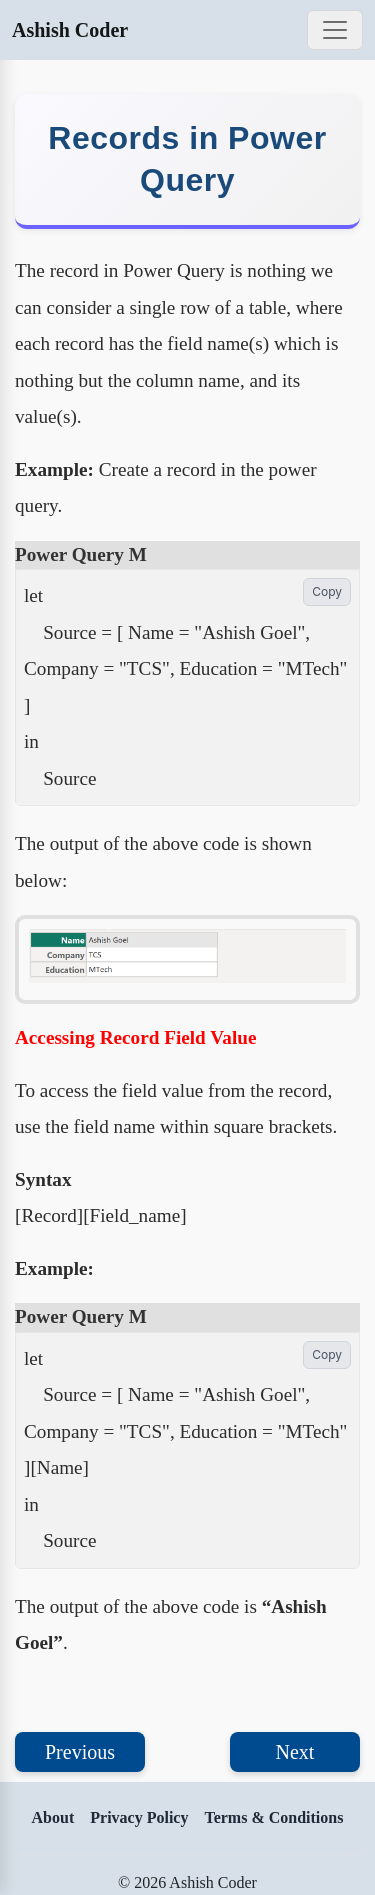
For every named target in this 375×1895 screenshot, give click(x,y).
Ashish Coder (70, 30)
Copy (327, 591)
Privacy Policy (139, 1817)
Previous (80, 1752)
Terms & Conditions (273, 1817)
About (53, 1817)
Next (295, 1752)
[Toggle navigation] (335, 30)
